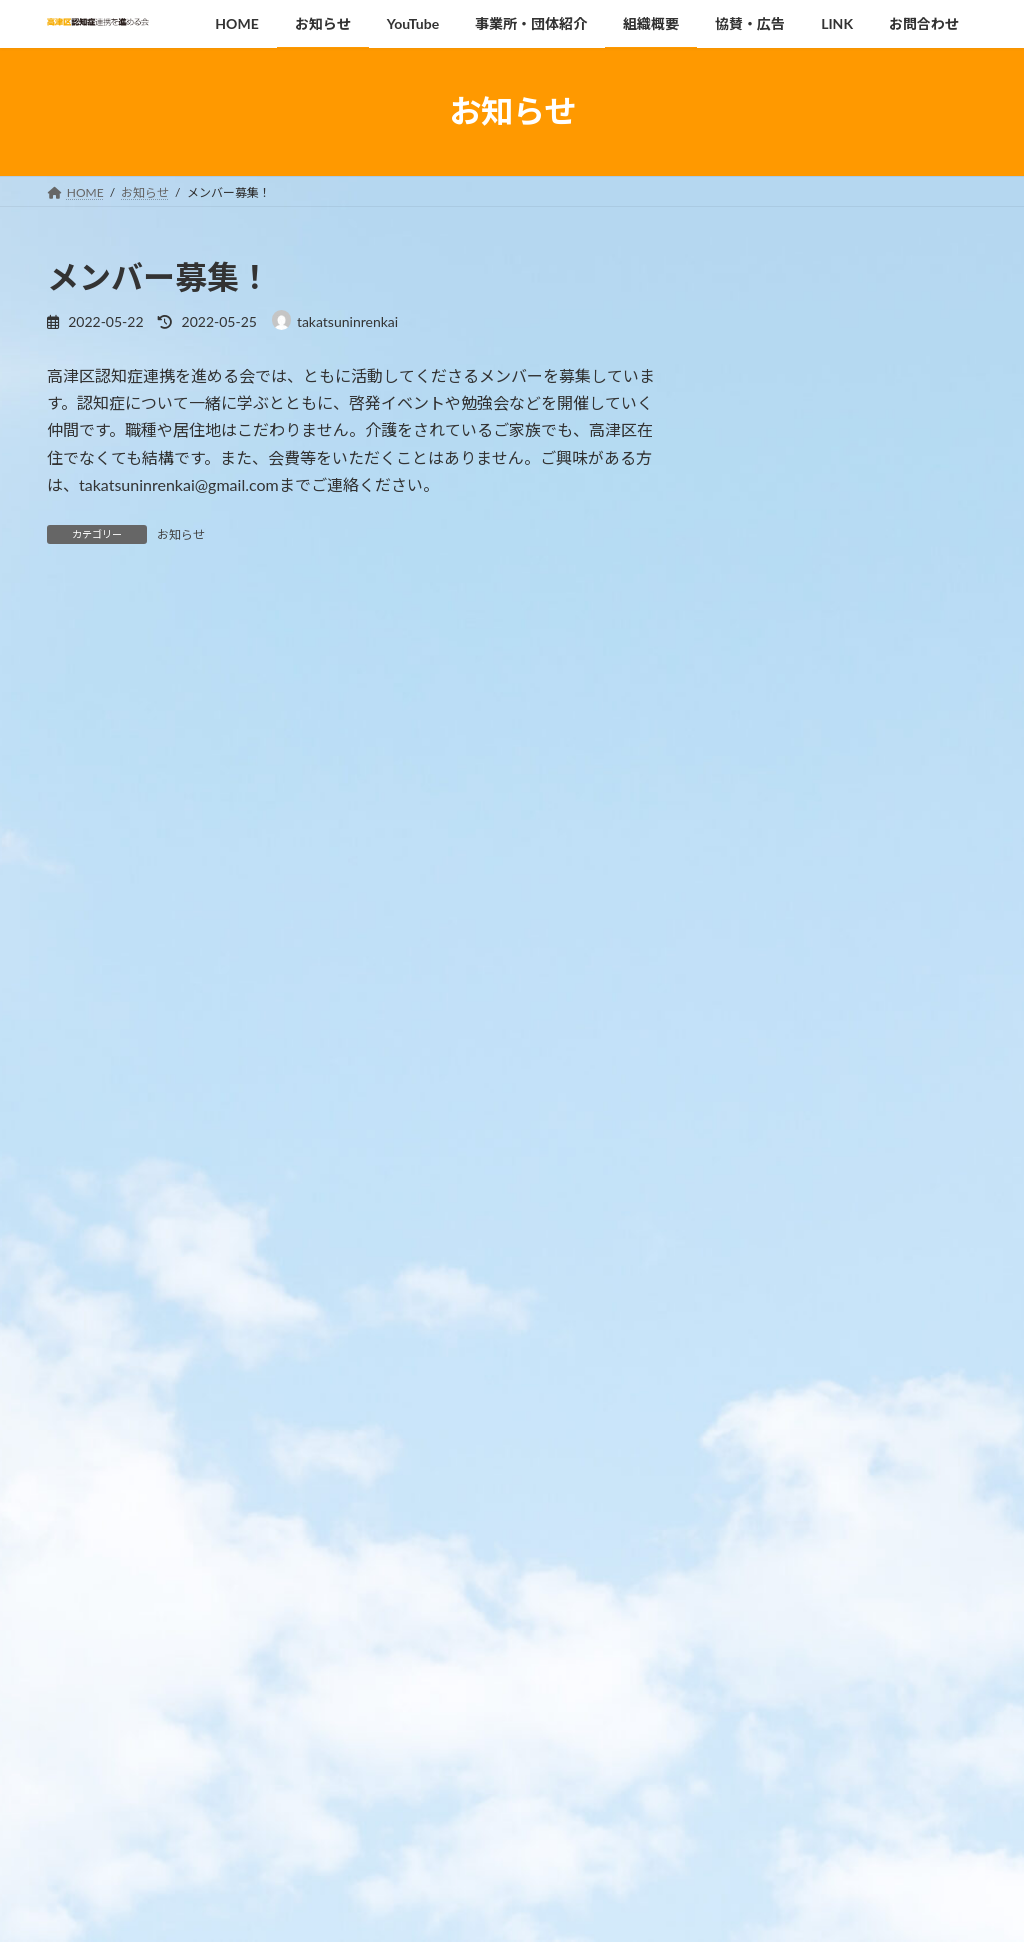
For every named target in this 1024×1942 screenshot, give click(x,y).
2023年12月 (770, 1605)
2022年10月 (770, 1687)
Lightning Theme (512, 1907)
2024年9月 (766, 1565)
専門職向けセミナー (888, 692)
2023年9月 (766, 1646)
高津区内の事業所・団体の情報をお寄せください (895, 1174)
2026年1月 (766, 1443)
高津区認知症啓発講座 (895, 329)
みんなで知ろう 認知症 (896, 873)
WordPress (424, 1907)
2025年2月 (766, 1524)
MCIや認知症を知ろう (894, 419)
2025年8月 (766, 1484)
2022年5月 (766, 1768)
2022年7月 (766, 1727)
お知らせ (181, 534)
